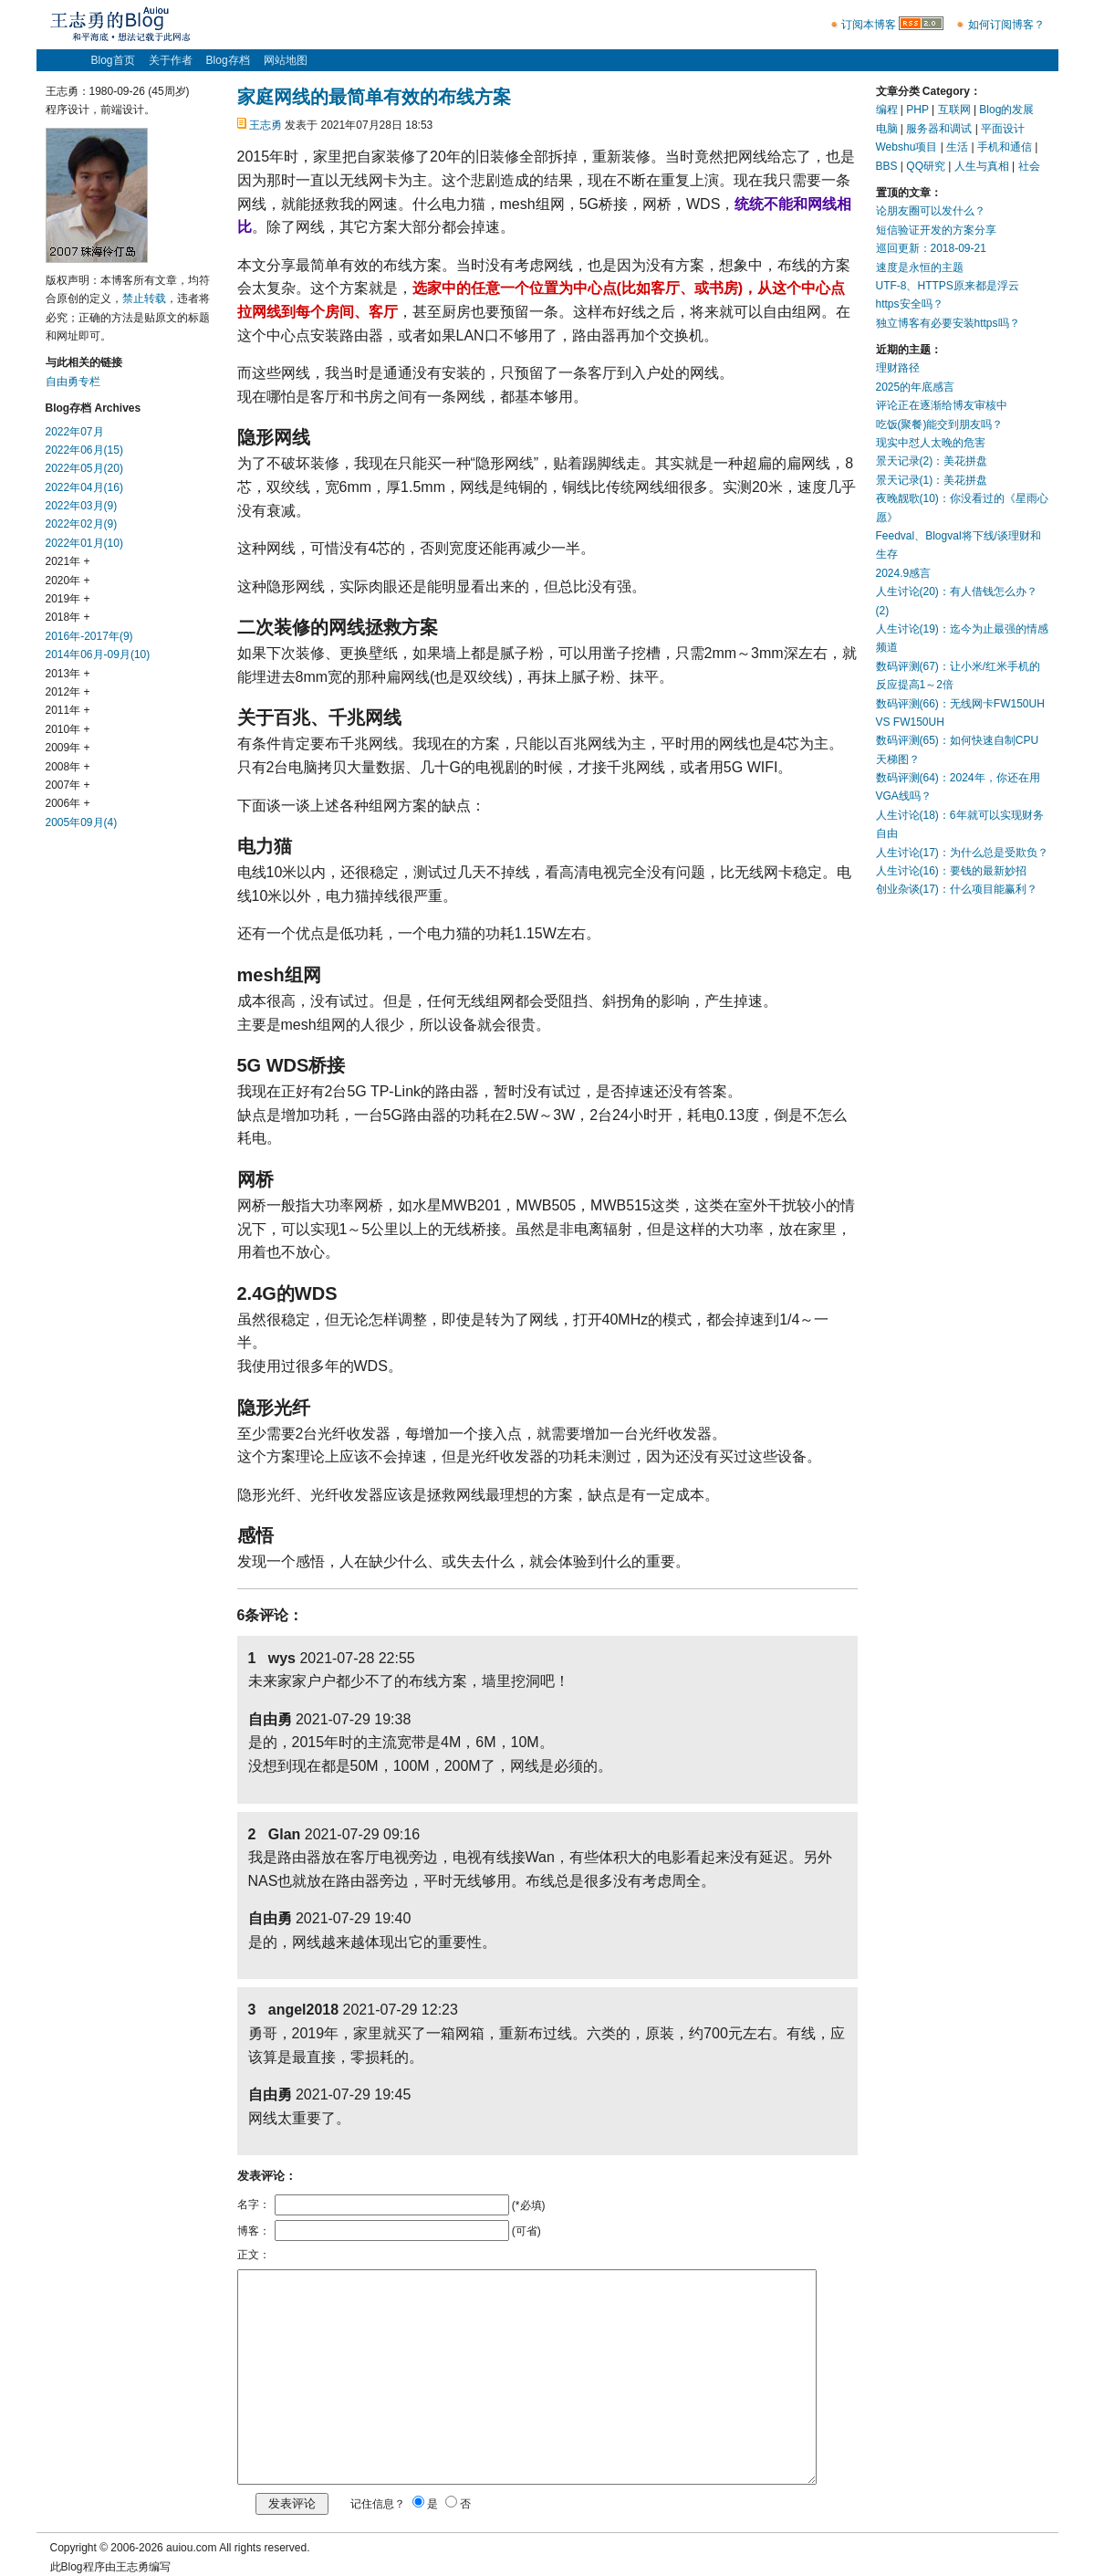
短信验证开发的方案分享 (936, 230)
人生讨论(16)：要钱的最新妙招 (951, 870)
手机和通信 (1004, 147)
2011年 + (68, 710)
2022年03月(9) (82, 505)
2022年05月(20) (84, 468)
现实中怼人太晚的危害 (930, 442)
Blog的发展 (1006, 109)
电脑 (887, 128)
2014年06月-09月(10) (98, 654)
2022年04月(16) (84, 487)
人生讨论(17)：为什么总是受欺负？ (962, 852)
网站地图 (285, 60)
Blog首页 (113, 60)
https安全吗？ (909, 304)
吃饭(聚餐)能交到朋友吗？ (940, 424)
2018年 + (68, 617)
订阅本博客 (868, 24)
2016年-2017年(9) (89, 636)
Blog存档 (228, 60)
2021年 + (68, 561)
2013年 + (68, 673)
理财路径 (898, 367)
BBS (887, 166)
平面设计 (1003, 128)
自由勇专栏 (73, 381)
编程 (887, 109)
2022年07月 (75, 431)
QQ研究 (925, 166)
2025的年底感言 (915, 387)
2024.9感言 (904, 573)
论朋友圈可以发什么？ (930, 210)
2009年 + (68, 747)
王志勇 (265, 125)
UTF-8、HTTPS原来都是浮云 (947, 285)
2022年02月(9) (82, 524)
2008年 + (68, 766)
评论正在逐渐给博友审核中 (941, 405)
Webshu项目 (907, 147)
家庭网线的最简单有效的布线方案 (374, 97)
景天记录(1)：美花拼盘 (932, 480)
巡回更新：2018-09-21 (931, 248)
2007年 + (68, 785)
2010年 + (68, 729)
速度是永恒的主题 (920, 267)
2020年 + (68, 580)
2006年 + (68, 803)
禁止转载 (144, 298)
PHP (917, 109)
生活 (957, 147)
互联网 (954, 109)
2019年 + (68, 598)
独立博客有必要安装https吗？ (948, 323)
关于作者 (171, 60)
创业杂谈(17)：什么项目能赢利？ (956, 889)
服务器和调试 (939, 128)
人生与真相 (981, 166)
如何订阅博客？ (1006, 24)
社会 (1029, 166)
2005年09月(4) (82, 822)
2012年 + (68, 692)
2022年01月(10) (84, 543)
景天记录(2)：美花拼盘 (932, 461)
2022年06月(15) (84, 450)
